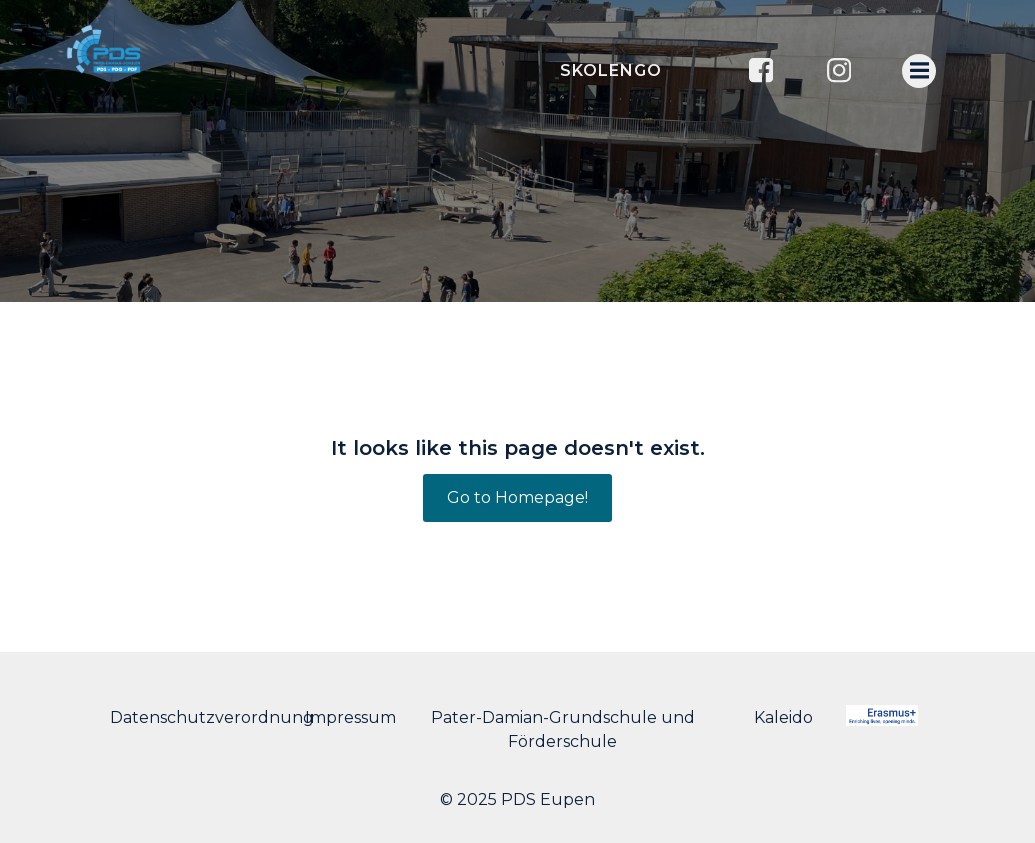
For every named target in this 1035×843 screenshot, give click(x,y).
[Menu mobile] (919, 71)
